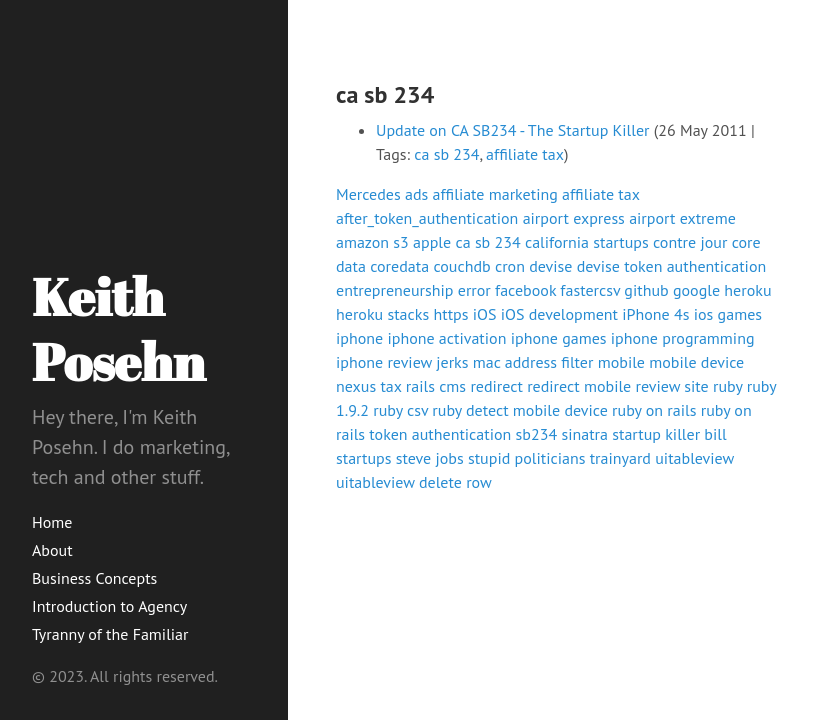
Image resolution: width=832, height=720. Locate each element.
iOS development (559, 314)
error (474, 290)
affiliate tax (525, 154)
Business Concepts (94, 578)
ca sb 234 (446, 154)
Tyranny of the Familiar (110, 634)
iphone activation (446, 338)
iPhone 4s (655, 314)
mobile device (696, 362)
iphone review (384, 362)
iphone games (559, 338)
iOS (485, 314)
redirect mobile (579, 386)
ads (416, 194)
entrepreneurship (394, 290)
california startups (587, 242)
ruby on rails (654, 410)
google (696, 290)
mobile (621, 362)
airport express (574, 218)
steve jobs (430, 458)
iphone (359, 338)
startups (363, 458)
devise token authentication (672, 266)
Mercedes (368, 194)
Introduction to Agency (109, 606)
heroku (747, 290)
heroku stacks (382, 314)
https (450, 314)
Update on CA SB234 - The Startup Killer (513, 130)
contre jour (690, 242)
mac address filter (533, 362)
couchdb (461, 266)
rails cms (436, 386)
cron (510, 266)
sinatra (584, 434)
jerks (452, 362)
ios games (728, 314)
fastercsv (590, 290)
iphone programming (683, 338)
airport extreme (682, 218)
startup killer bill (669, 434)
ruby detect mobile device (519, 410)
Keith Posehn (118, 328)
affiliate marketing (495, 194)
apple (432, 242)
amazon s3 (372, 242)
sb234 (537, 434)
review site (672, 386)
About (52, 550)
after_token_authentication (427, 218)
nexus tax (369, 386)
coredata (399, 266)
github (646, 290)
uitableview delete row (414, 482)
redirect (496, 386)
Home (52, 522)
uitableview (694, 458)
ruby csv (400, 410)
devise (550, 266)
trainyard (620, 458)
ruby (727, 386)
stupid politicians (526, 458)
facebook (525, 290)
